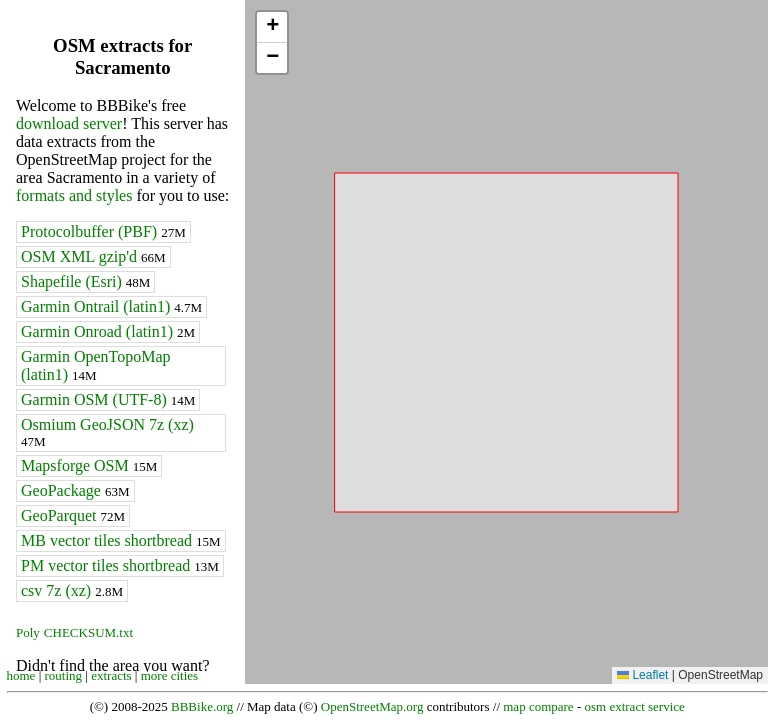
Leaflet (642, 675)
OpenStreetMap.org (372, 706)
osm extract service (634, 706)
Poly (28, 632)
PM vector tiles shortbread (120, 565)
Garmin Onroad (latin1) (108, 331)
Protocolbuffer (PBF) (103, 231)
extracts (111, 675)
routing (64, 675)
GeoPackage (75, 490)
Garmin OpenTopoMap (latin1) (96, 365)
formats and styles (74, 195)
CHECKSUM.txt (88, 632)
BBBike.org (202, 706)
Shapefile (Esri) (85, 281)
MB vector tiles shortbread (121, 540)
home (21, 675)
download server (69, 123)
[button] (272, 27)
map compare (538, 706)
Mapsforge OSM (89, 465)
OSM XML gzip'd (93, 256)
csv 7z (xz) (72, 590)
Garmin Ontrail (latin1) (111, 306)
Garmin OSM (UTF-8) (108, 399)
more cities (169, 675)
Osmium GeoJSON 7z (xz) (107, 432)
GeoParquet (73, 515)
